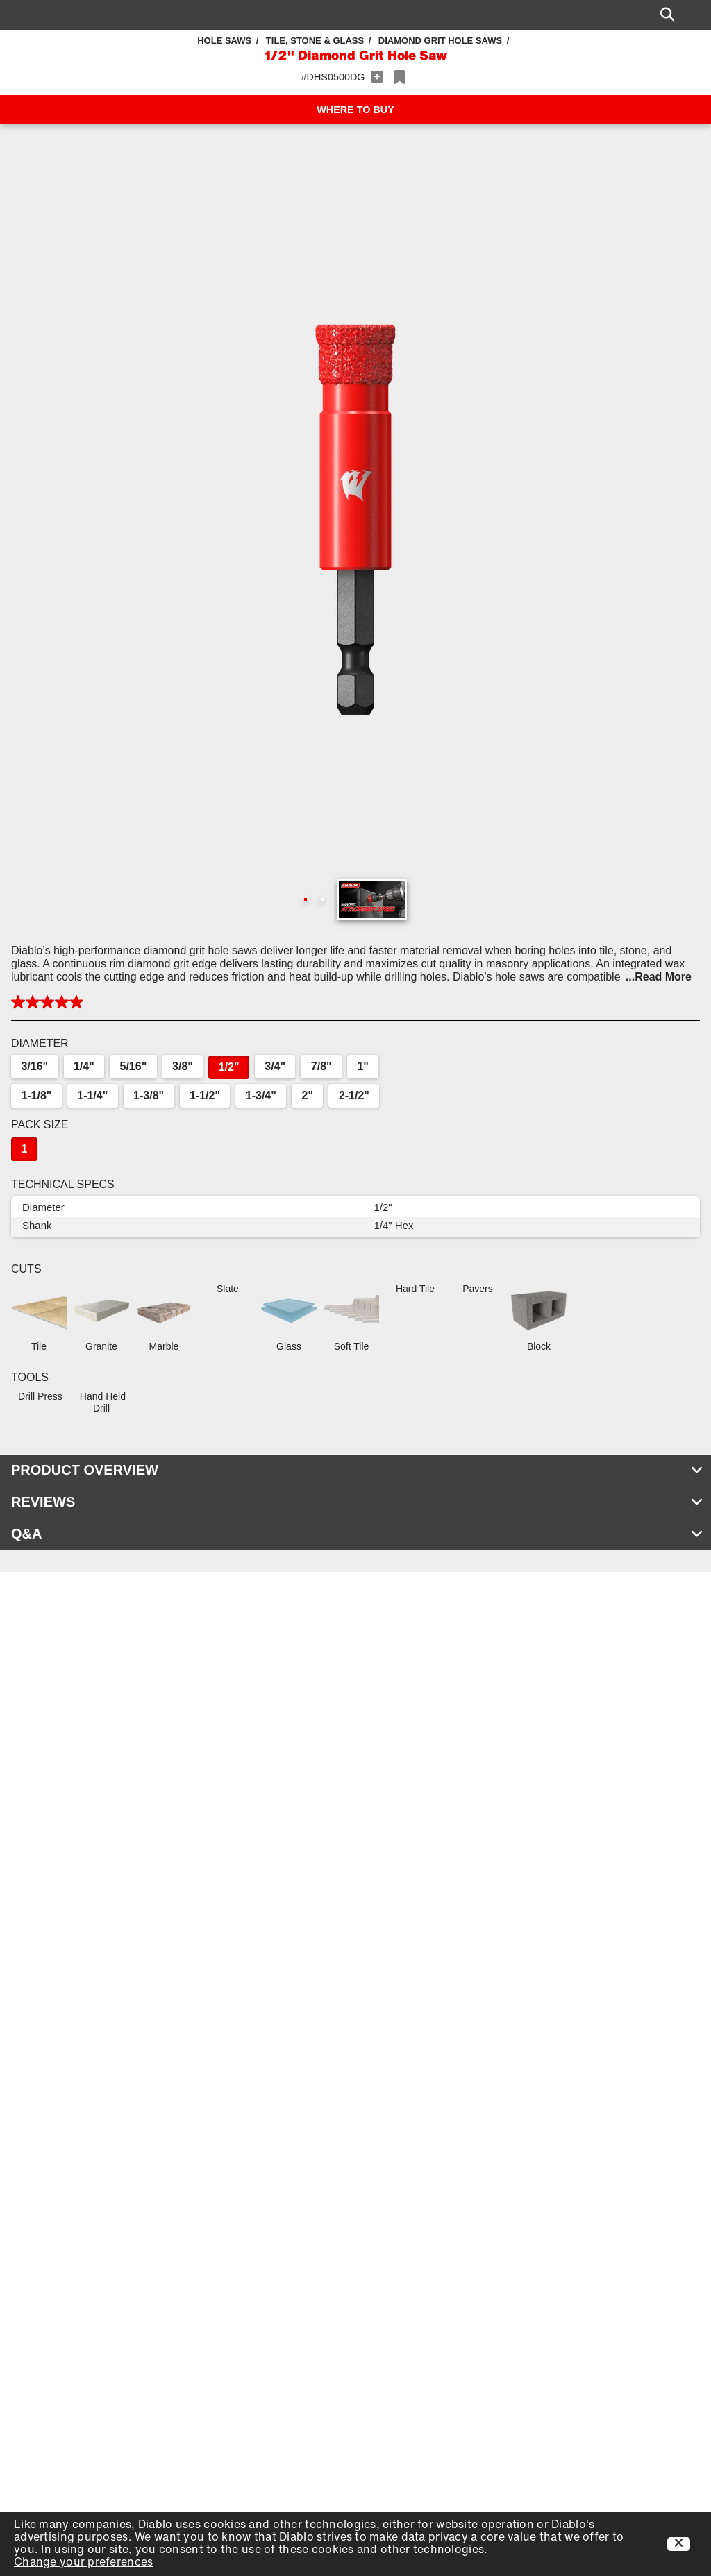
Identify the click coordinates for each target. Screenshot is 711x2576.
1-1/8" (36, 1095)
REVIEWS (357, 1501)
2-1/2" (354, 1095)
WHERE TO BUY (355, 109)
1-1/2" (205, 1095)
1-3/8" (148, 1095)
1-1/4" (92, 1095)
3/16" (34, 1066)
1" (362, 1066)
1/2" (229, 1067)
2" (307, 1095)
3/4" (275, 1066)
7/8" (321, 1066)
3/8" (182, 1066)
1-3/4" (261, 1095)
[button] (355, 520)
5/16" (133, 1066)
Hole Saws (224, 40)
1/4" (84, 1066)
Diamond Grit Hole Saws (440, 40)
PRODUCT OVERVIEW (357, 1469)
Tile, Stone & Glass (315, 40)
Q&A (357, 1533)
